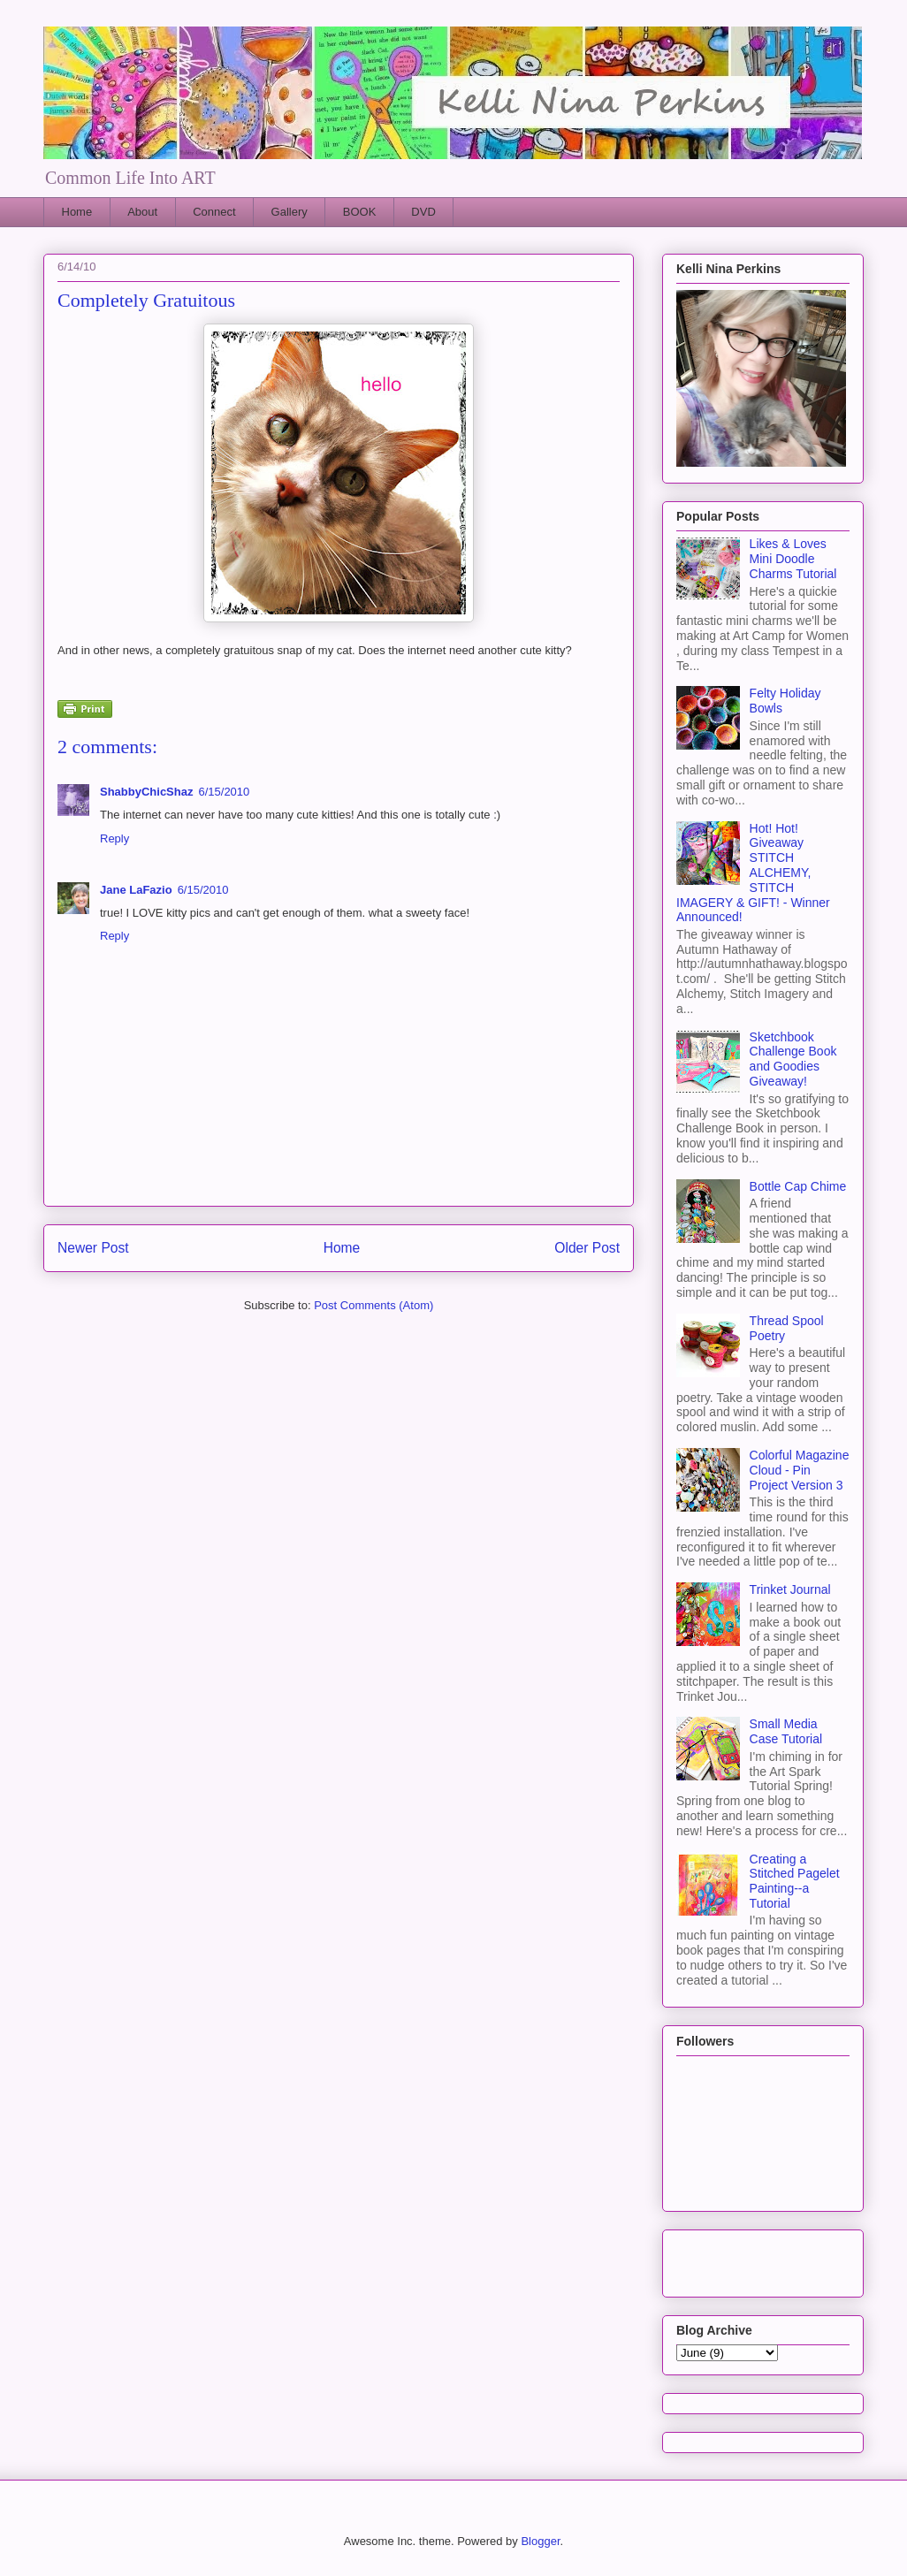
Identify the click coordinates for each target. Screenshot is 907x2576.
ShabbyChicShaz (146, 791)
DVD (423, 211)
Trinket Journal (790, 1589)
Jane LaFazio (136, 889)
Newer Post (93, 1247)
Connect (214, 211)
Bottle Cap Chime (798, 1186)
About (142, 211)
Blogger (540, 2541)
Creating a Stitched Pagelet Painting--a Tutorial (795, 1881)
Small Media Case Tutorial (786, 1731)
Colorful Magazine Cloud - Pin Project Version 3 (800, 1470)
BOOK (360, 211)
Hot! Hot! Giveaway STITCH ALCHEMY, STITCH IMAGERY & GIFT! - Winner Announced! (753, 873)
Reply (114, 838)
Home (77, 211)
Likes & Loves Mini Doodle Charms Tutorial (793, 559)
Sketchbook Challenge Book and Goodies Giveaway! (793, 1059)
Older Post (587, 1247)
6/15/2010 (223, 791)
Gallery (289, 211)
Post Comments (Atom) (373, 1305)
